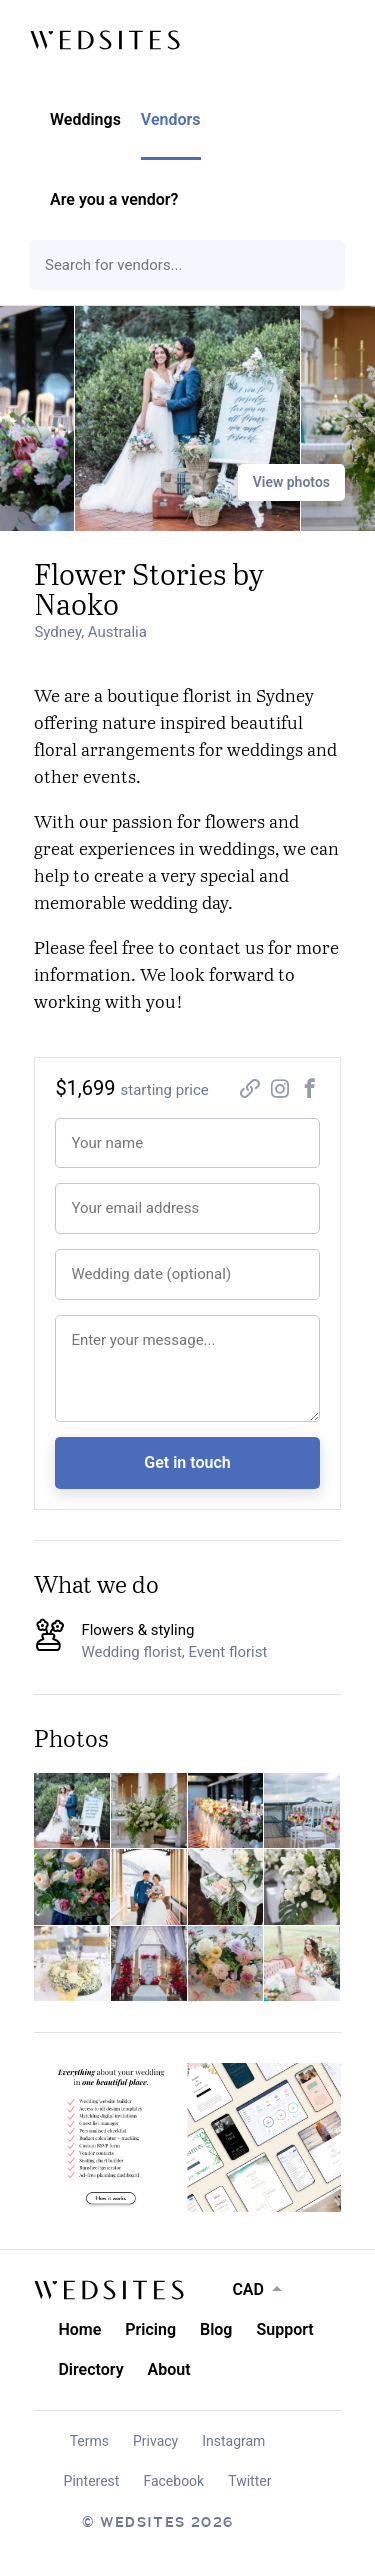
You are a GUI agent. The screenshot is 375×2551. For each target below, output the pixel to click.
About (169, 2369)
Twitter (249, 2481)
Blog (216, 2329)
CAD (248, 2289)
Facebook (173, 2481)
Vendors (171, 119)
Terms (89, 2441)
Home (79, 2329)
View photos (291, 482)
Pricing (150, 2329)
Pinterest (92, 2481)
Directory (90, 2369)
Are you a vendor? (114, 199)
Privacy (155, 2441)
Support (284, 2329)
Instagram (233, 2441)
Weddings (85, 119)
